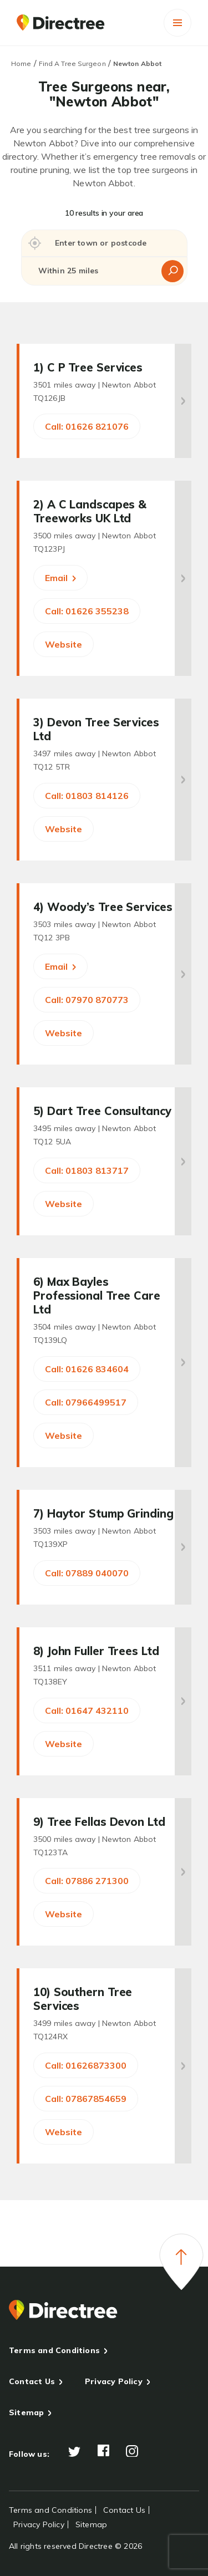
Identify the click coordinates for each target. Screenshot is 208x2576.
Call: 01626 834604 (87, 1368)
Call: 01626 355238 (87, 611)
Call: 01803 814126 (87, 795)
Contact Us (32, 2381)
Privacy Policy (114, 2381)
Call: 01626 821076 (87, 426)
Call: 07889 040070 (87, 1573)
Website (63, 644)
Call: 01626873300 (85, 2065)
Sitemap (26, 2412)
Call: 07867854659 (85, 2098)
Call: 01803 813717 (87, 1170)
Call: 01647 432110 (87, 1710)
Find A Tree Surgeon (72, 63)
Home (21, 63)
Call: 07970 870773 (87, 999)
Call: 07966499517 (85, 1402)
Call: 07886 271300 (87, 1880)
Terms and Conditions (54, 2350)
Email (60, 577)
